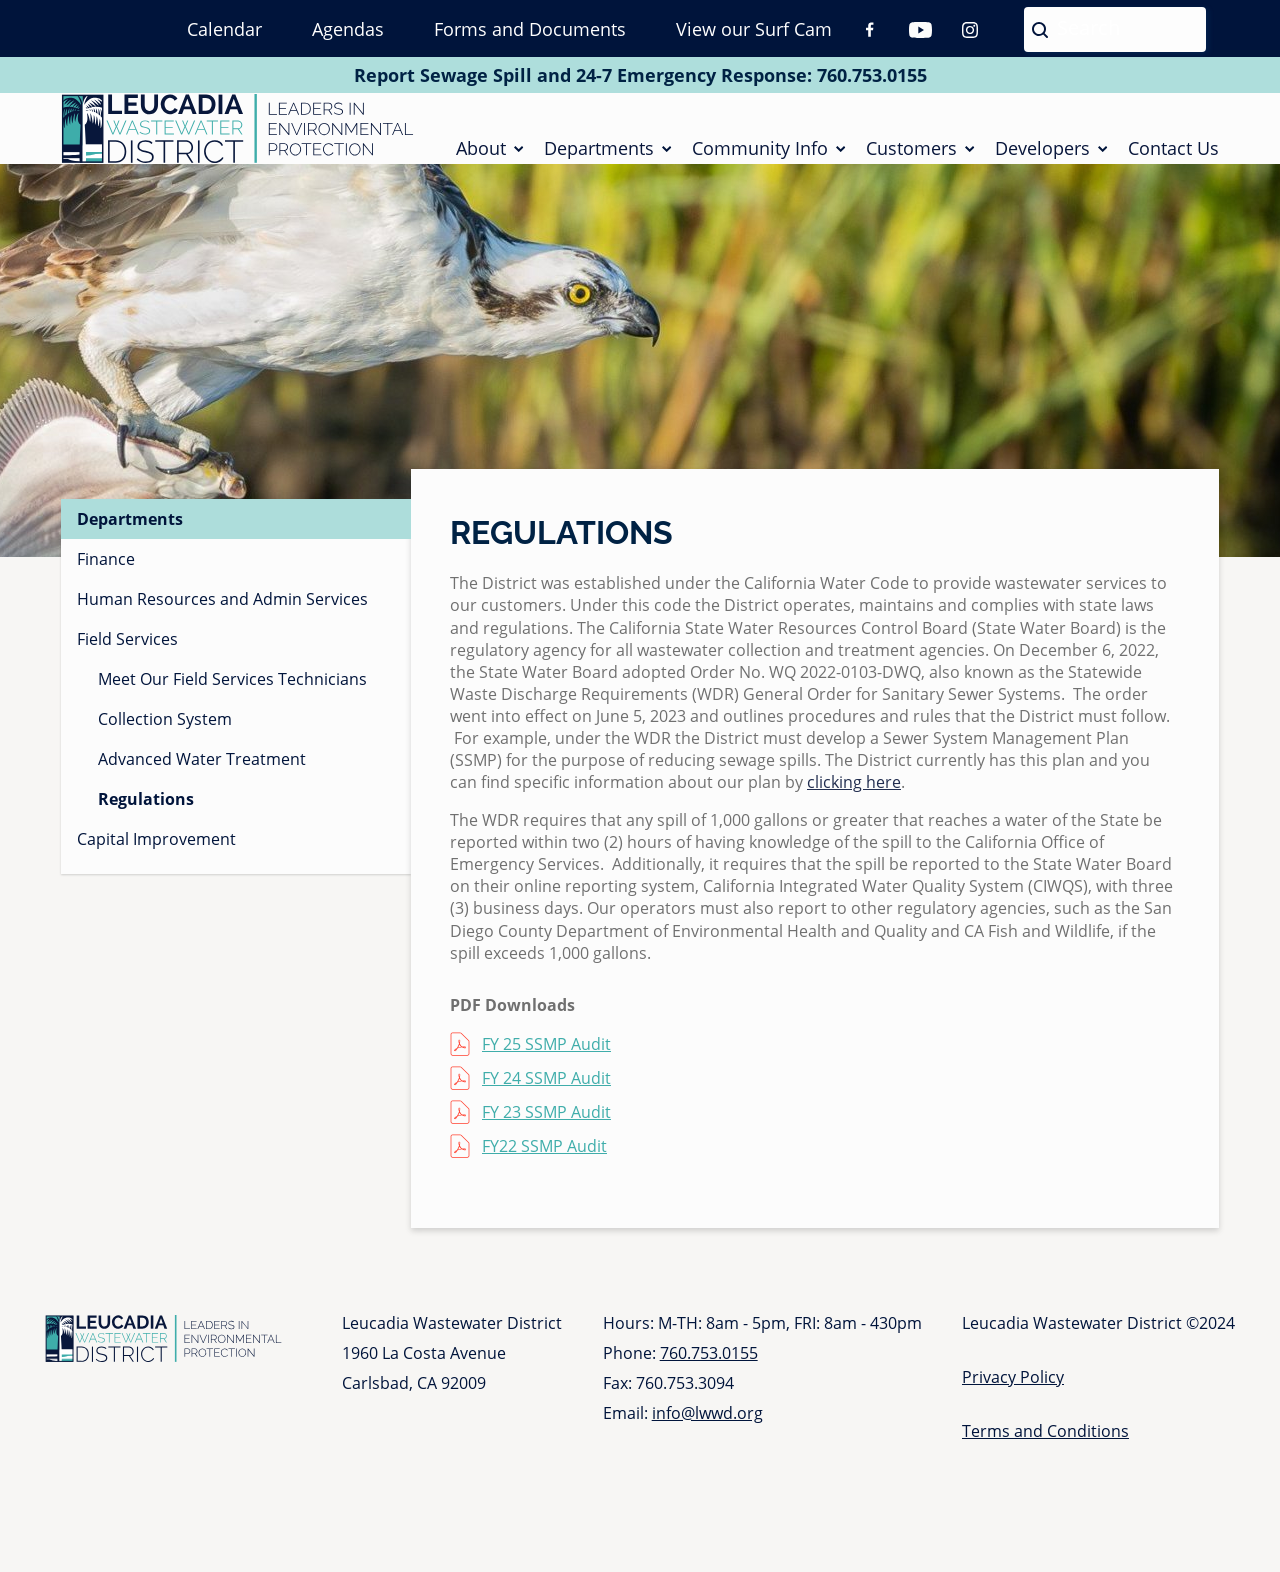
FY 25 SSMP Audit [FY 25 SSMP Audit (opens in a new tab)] (546, 1057)
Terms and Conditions (1045, 1444)
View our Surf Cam (754, 29)
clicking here (854, 795)
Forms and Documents (530, 29)
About (481, 154)
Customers (911, 154)
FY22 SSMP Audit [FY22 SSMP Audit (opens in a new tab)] (544, 1159)
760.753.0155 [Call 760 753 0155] (872, 75)
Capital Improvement (156, 852)
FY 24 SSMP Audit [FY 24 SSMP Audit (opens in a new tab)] (546, 1091)
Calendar (224, 29)
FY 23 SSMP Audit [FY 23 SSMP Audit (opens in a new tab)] (546, 1125)
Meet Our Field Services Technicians (232, 692)
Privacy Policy (1013, 1390)
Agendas (348, 29)
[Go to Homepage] (237, 135)
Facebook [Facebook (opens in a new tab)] (870, 30)
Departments (599, 154)
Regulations (146, 812)
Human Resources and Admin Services (222, 612)
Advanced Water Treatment (202, 772)
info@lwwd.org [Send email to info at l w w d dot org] (707, 1426)
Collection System (165, 732)
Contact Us (1173, 154)
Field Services (127, 652)
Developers (1042, 154)
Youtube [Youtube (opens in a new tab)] (920, 30)
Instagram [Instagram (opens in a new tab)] (970, 30)
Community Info (760, 154)
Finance (106, 572)
